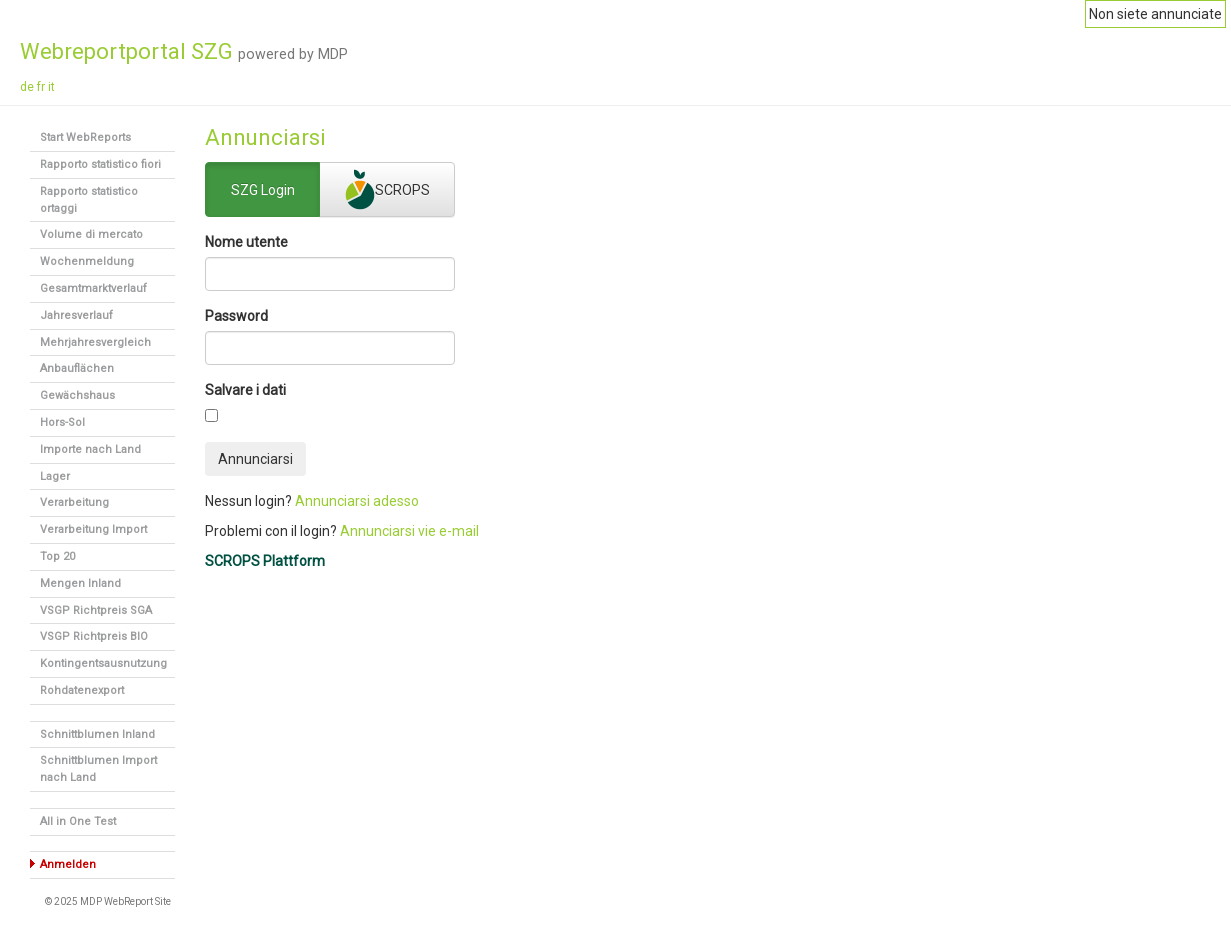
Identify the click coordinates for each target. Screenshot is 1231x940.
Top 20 (57, 556)
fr (41, 87)
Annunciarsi (255, 459)
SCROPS (387, 189)
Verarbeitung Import (93, 529)
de (27, 87)
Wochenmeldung (87, 261)
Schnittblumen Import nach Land (98, 769)
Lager (55, 476)
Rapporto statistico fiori (100, 164)
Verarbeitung (74, 502)
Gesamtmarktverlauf (93, 288)
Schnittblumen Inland (97, 734)
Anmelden (68, 864)
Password (236, 316)
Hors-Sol (62, 422)
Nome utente (246, 242)
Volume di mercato (91, 234)
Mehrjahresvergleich (95, 342)
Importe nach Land (90, 449)
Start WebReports (85, 137)
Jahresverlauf (76, 315)
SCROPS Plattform (265, 561)
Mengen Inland (80, 583)
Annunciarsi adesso (357, 501)
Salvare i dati (245, 390)
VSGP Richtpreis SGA (96, 610)
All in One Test (78, 821)
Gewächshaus (77, 395)
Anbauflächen (77, 368)
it (51, 87)
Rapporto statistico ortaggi (89, 200)
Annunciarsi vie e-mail (409, 531)
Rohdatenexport (82, 690)
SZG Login (263, 190)
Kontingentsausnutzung (103, 663)
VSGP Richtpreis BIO (94, 636)
